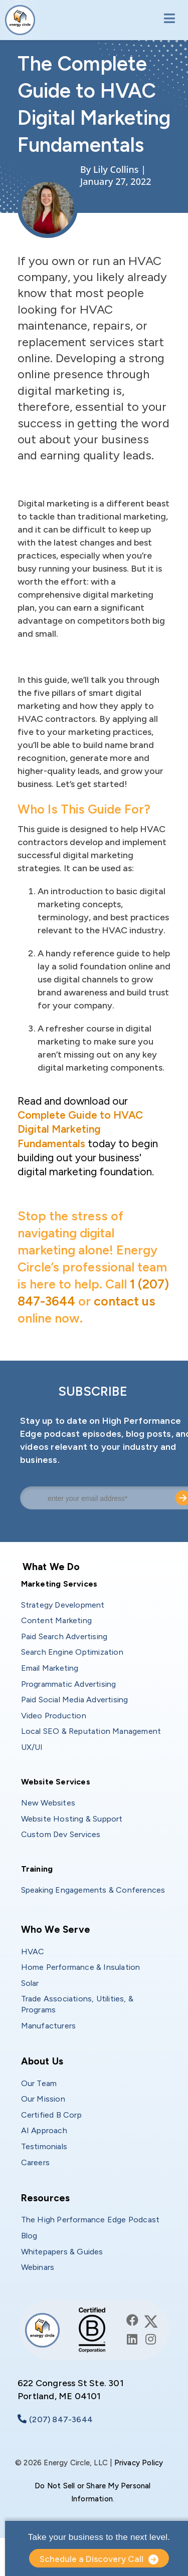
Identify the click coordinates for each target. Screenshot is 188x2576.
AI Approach (44, 2130)
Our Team (39, 2083)
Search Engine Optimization (72, 1652)
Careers (35, 2162)
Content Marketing (56, 1620)
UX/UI (32, 1747)
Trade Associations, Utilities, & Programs (78, 2004)
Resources (45, 2198)
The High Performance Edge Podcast (90, 2219)
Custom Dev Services (61, 1834)
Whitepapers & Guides (62, 2251)
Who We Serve (55, 1929)
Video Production (53, 1715)
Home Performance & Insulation (80, 1967)
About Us (42, 2061)
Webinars (38, 2267)
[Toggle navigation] (166, 19)
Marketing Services (59, 1584)
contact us (124, 1301)
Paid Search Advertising (64, 1636)
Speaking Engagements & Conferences (93, 1890)
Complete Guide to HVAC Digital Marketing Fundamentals (80, 1129)
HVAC (33, 1951)
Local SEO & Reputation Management (91, 1731)
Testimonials (44, 2146)
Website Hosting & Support (72, 1819)
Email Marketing (50, 1668)
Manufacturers (48, 2025)
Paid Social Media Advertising (74, 1699)
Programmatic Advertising (68, 1684)
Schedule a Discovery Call (91, 2559)
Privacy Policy (138, 2462)
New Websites (48, 1803)
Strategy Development (63, 1605)
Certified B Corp (51, 2115)
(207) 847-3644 (61, 2419)
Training (37, 1869)
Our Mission (43, 2099)
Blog (29, 2235)
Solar (30, 1983)
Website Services (55, 1781)
